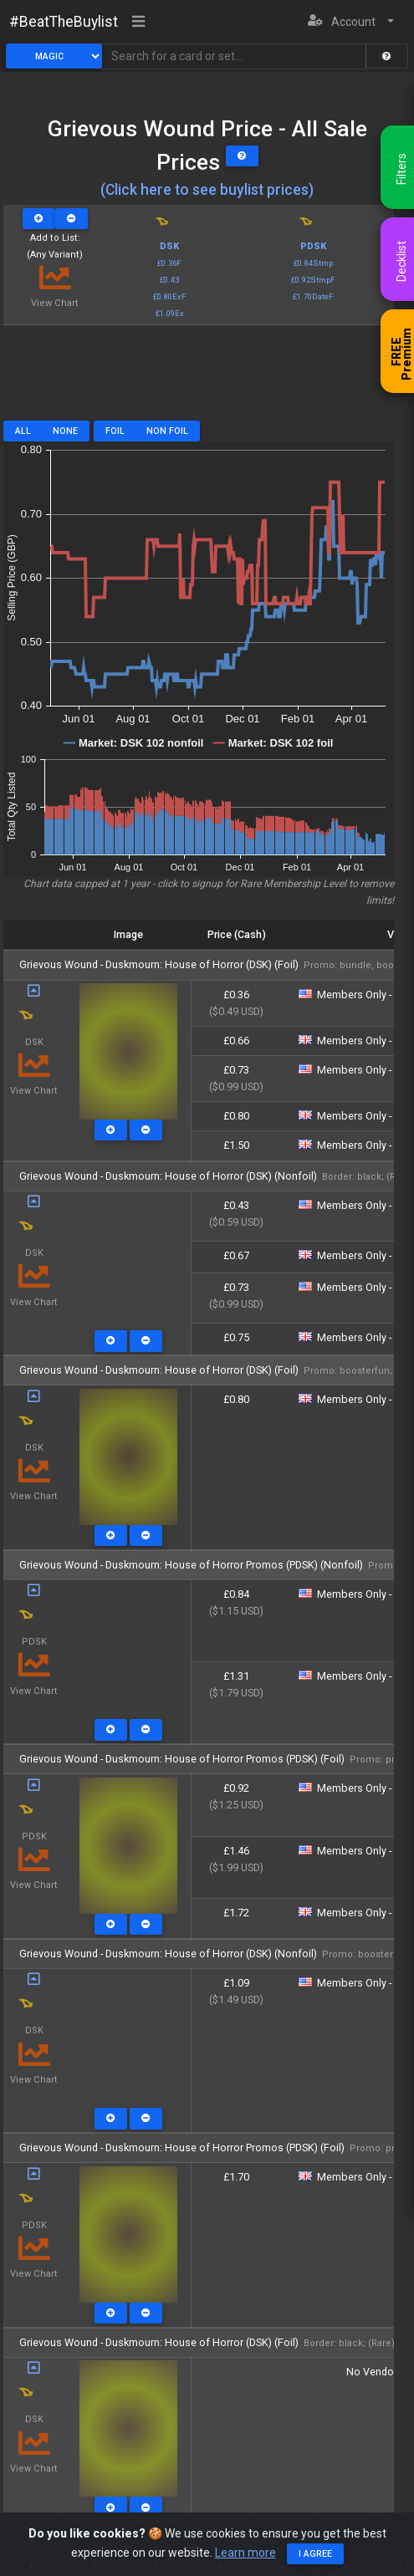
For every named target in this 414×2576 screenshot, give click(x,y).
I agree (315, 2553)
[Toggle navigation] (139, 22)
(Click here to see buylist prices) (207, 189)
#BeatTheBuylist (63, 21)
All (23, 431)
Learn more (245, 2552)
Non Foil (167, 431)
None (65, 431)
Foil (115, 431)
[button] (351, 22)
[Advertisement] (198, 379)
